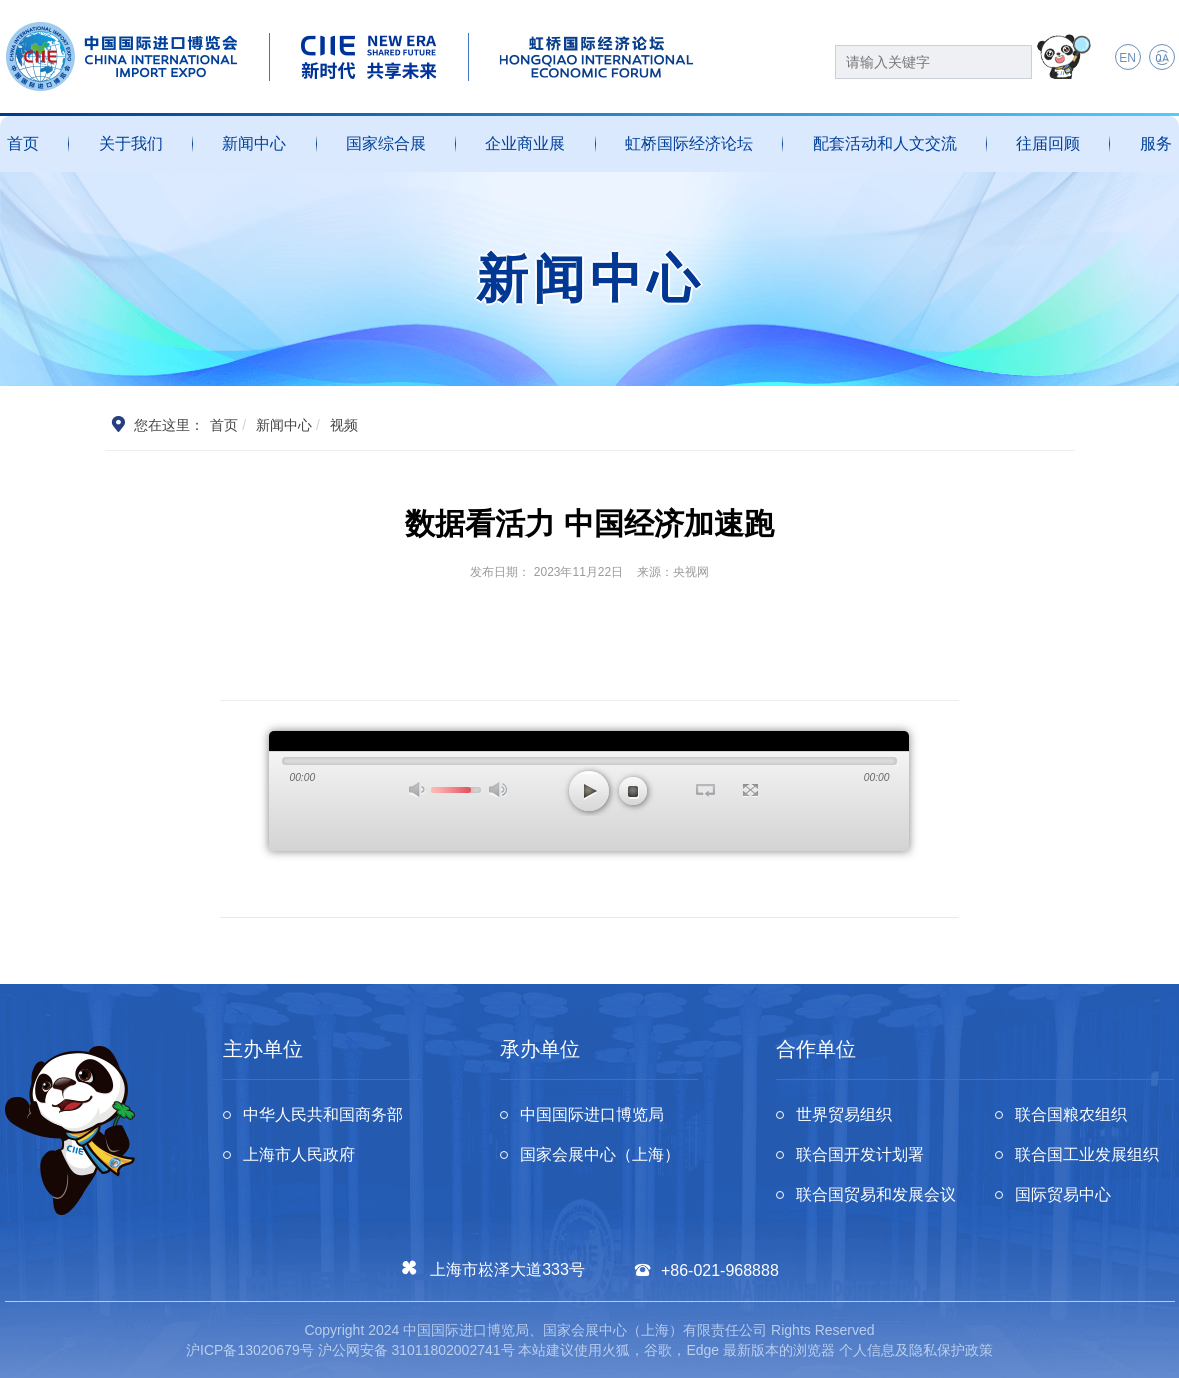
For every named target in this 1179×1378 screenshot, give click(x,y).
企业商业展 (525, 143)
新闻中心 (254, 143)
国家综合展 (386, 143)
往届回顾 (1048, 143)
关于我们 (131, 143)
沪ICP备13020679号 (250, 1350)
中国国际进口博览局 (592, 1114)
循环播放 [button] (705, 790)
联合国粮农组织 (1071, 1114)
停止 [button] (633, 791)
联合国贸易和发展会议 (876, 1194)
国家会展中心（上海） (600, 1154)
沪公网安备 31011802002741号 (416, 1350)
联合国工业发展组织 (1087, 1154)
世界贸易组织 (844, 1114)
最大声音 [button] (498, 789)
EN (1127, 58)
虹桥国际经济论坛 (689, 143)
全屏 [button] (750, 790)
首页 (23, 143)
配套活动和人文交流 (885, 143)
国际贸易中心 (1063, 1194)
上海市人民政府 (299, 1154)
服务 (1156, 143)
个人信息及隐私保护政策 (916, 1350)
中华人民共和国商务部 (323, 1114)
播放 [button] (589, 791)
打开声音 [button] (418, 789)
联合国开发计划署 (860, 1154)
